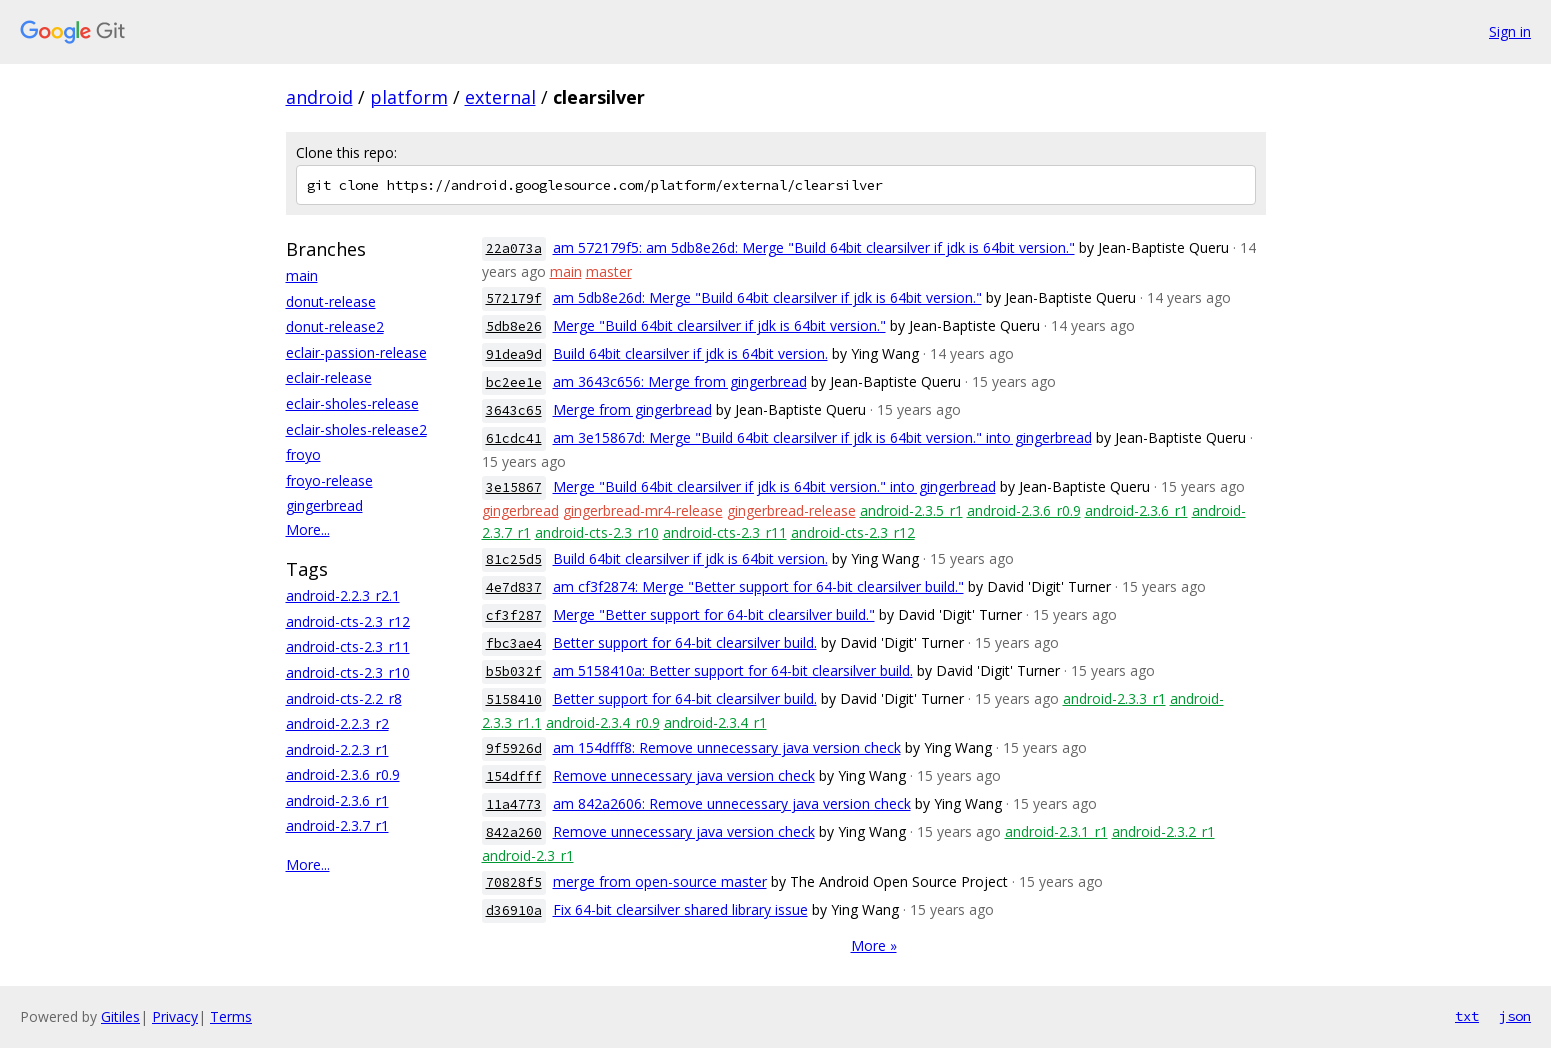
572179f (514, 298)
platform (409, 97)
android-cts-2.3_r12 (348, 621)
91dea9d (514, 354)
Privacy (175, 1016)
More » (874, 945)
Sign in (1510, 31)
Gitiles (120, 1016)
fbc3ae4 (514, 643)
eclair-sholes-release (352, 403)
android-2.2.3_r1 (337, 749)
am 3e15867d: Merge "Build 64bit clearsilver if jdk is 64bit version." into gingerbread (822, 437)
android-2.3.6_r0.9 (343, 774)
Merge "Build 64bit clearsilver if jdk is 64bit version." (719, 325)
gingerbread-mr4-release (643, 510)
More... (308, 529)
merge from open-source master (660, 881)
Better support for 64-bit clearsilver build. (685, 642)
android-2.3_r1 (528, 855)
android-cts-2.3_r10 (348, 672)
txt (1467, 1016)
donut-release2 (335, 326)
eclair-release (329, 377)
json (1515, 1016)
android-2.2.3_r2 (337, 723)
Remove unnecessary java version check (684, 775)
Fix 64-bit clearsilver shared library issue (680, 909)
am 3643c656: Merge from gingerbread (680, 381)
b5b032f (514, 671)
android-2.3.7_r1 (337, 825)
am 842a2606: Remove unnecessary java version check (732, 803)
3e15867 (514, 487)
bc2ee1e (514, 382)
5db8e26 (514, 326)
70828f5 (514, 882)
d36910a (514, 910)
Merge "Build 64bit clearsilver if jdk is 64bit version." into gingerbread (774, 486)
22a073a (514, 248)
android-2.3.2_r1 (1163, 831)
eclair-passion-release (356, 352)
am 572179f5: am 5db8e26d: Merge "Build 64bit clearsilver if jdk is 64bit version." (814, 247)
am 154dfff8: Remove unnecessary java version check (727, 747)
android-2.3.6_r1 (337, 800)
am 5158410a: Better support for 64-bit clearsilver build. (733, 670)
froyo (303, 454)
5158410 (514, 699)
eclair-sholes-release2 (356, 429)
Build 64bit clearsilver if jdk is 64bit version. (690, 353)
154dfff (514, 776)
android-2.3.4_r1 (715, 722)
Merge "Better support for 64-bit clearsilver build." (714, 614)
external (500, 97)
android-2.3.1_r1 (1056, 831)
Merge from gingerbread (632, 409)
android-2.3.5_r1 (911, 510)
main (302, 275)
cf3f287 (514, 615)
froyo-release (329, 480)
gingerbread (324, 505)
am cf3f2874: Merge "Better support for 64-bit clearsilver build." (758, 586)
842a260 (514, 832)
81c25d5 (514, 559)
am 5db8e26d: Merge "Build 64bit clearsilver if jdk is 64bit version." (767, 297)
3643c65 (514, 410)
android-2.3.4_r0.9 (603, 722)
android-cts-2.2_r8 (344, 698)
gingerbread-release (791, 510)
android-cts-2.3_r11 (348, 646)
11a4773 (514, 804)
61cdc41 (514, 438)
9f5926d (514, 748)
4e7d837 (514, 587)
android (319, 97)
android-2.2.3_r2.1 (343, 595)
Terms (231, 1016)
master (609, 271)
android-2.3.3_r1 (1114, 698)
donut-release (331, 301)
